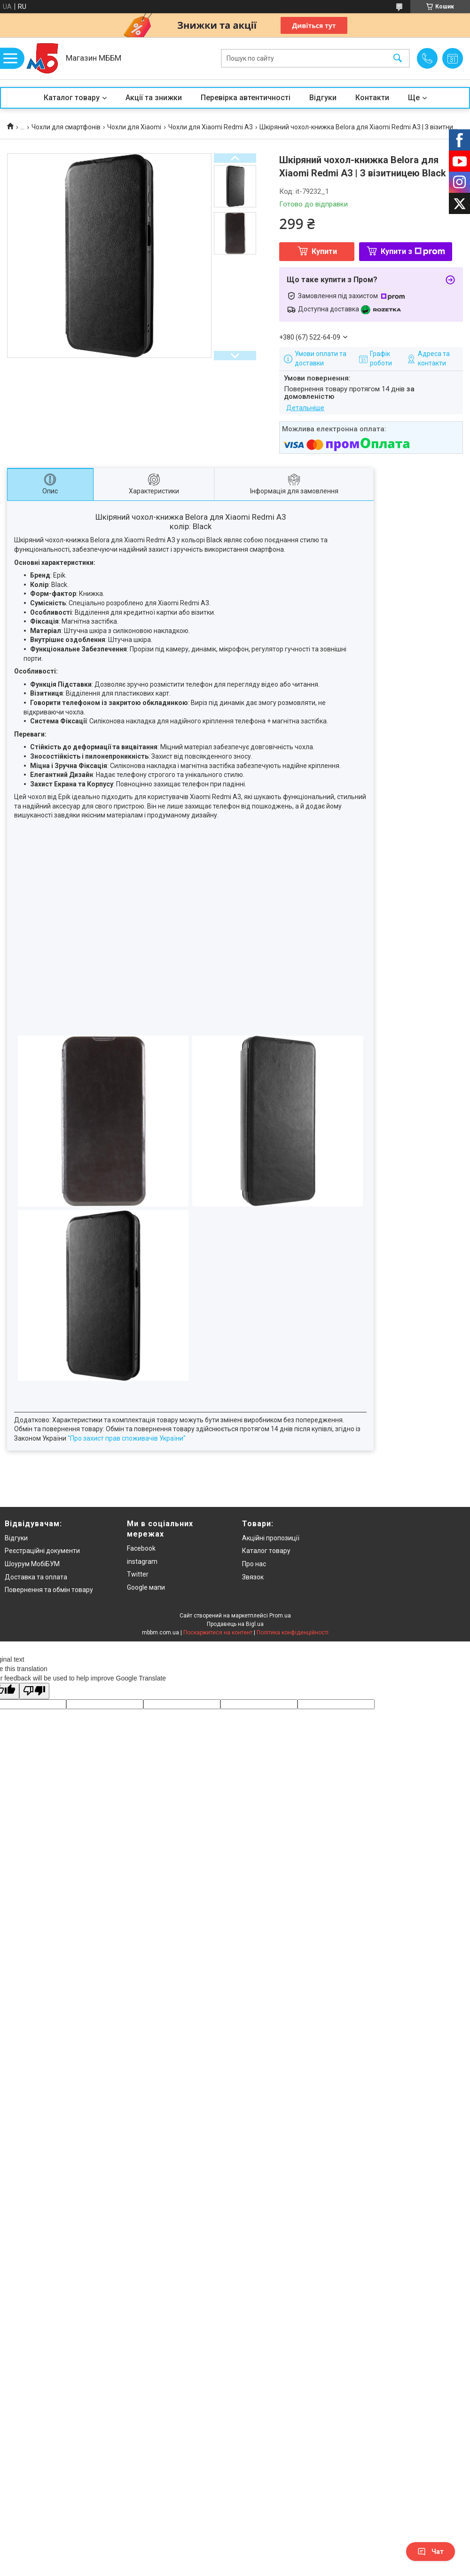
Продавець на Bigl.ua (235, 1624)
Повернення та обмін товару (49, 1589)
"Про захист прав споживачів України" (127, 1438)
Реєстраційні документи (42, 1550)
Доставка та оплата (36, 1577)
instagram (142, 1561)
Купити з (413, 251)
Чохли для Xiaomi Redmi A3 (210, 127)
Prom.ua (280, 1615)
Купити (324, 251)
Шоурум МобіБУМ (32, 1564)
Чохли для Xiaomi (134, 127)
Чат (430, 2551)
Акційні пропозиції (270, 1538)
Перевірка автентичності (245, 97)
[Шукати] (397, 58)
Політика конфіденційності (293, 1632)
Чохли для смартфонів (66, 127)
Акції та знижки (153, 97)
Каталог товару (72, 97)
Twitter (138, 1574)
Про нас (254, 1564)
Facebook (141, 1548)
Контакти (372, 97)
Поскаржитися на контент (217, 1632)
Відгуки (323, 97)
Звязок (253, 1577)
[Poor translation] (34, 1691)
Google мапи (146, 1587)
